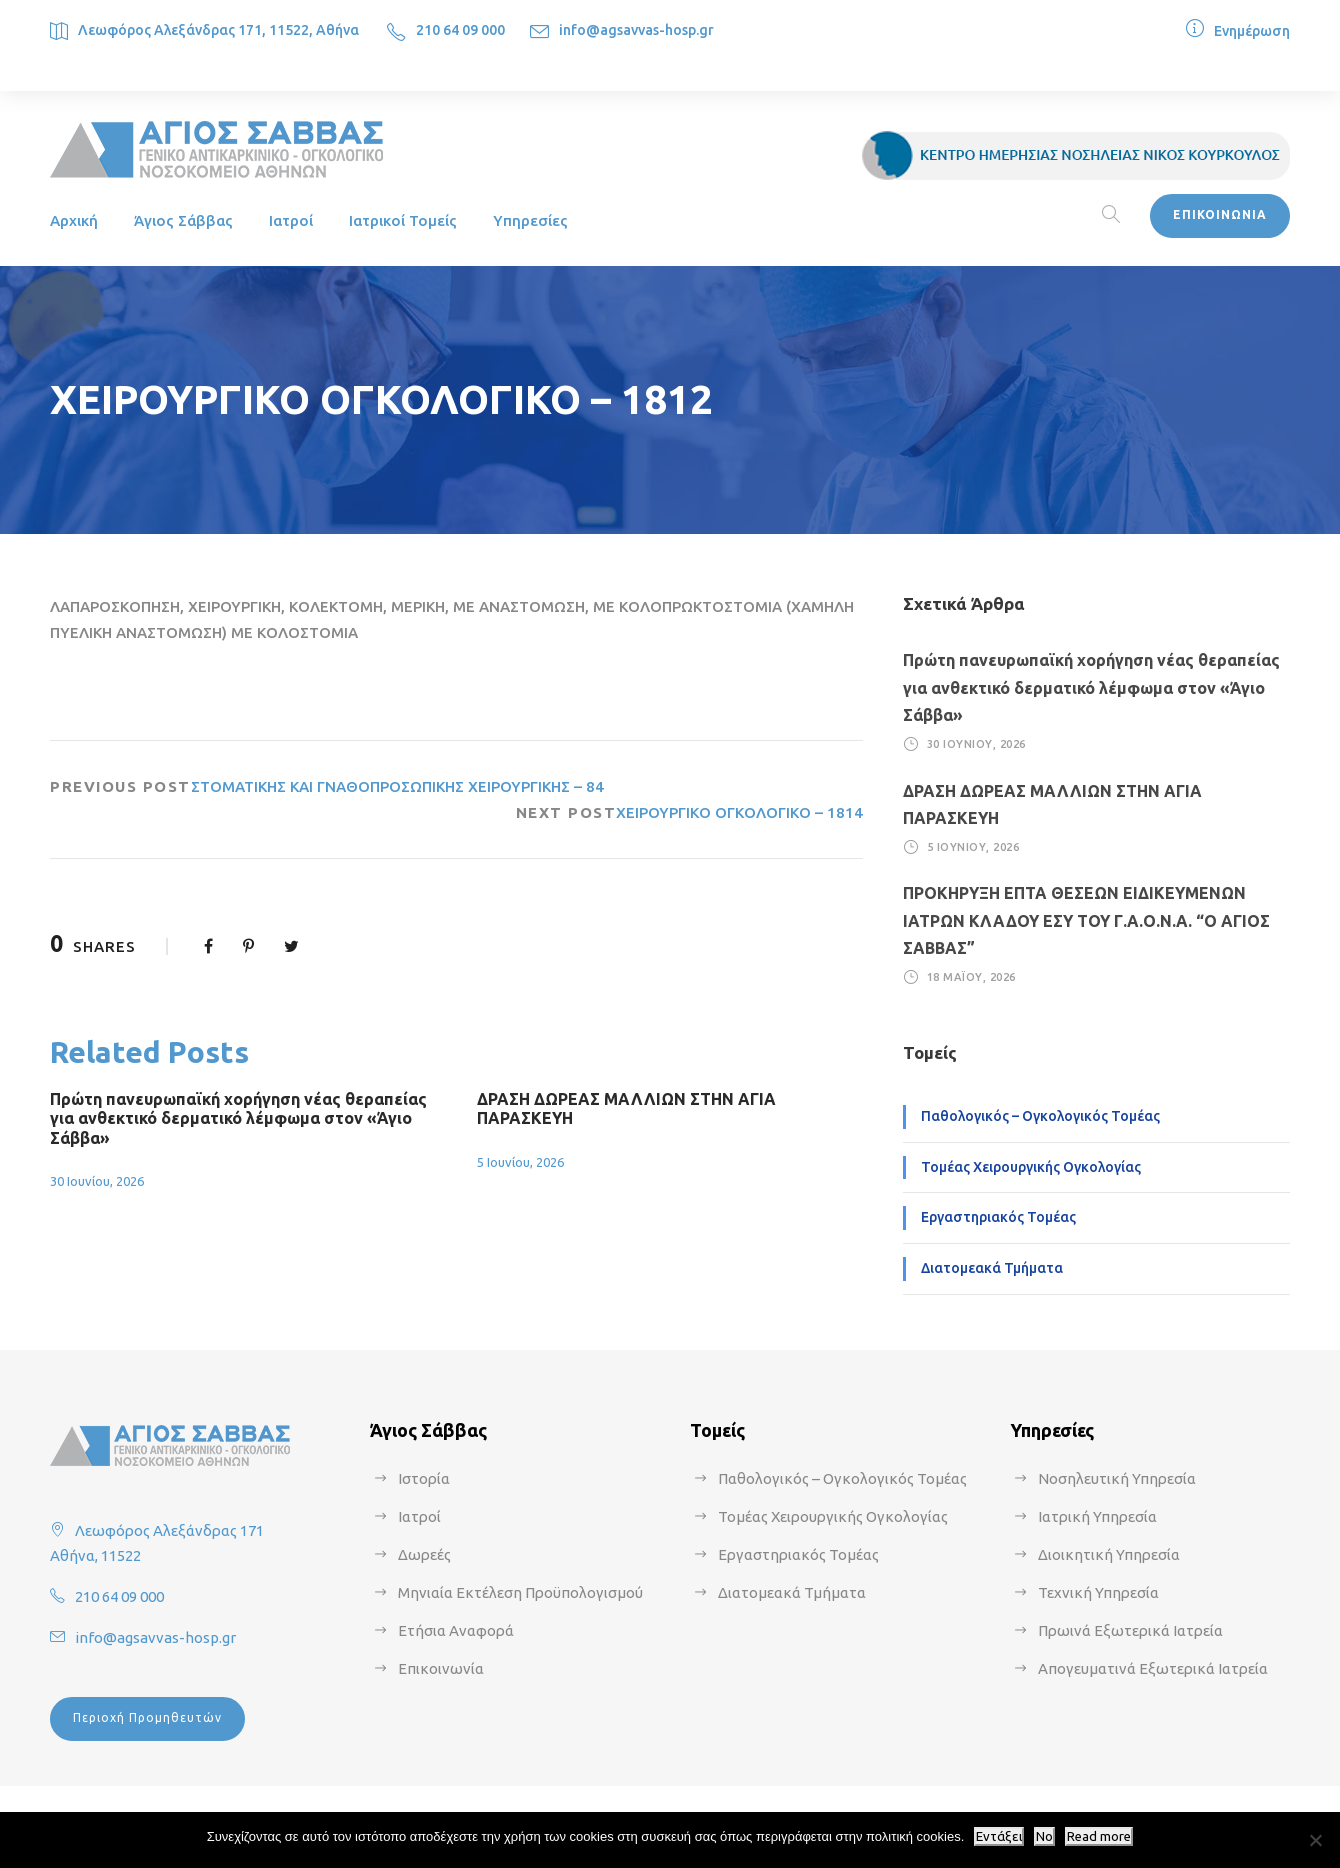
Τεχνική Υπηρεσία (1098, 1592)
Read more (1099, 1836)
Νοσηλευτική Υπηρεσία (1117, 1478)
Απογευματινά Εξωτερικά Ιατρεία (1153, 1668)
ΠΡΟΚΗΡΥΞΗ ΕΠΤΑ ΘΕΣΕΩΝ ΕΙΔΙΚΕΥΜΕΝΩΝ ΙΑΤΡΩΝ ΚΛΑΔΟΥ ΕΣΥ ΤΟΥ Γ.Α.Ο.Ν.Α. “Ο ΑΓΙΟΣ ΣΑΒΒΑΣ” (1086, 920)
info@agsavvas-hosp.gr (636, 30)
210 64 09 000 (460, 30)
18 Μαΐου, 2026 (971, 977)
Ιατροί (291, 220)
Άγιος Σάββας (183, 220)
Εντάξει (999, 1836)
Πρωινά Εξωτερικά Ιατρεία (1130, 1630)
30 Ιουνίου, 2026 (97, 1181)
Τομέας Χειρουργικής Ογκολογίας (1031, 1167)
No (1044, 1836)
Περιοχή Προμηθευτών (147, 1717)
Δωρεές (424, 1554)
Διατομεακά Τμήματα (992, 1268)
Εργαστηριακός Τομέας (998, 1217)
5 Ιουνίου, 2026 (520, 1162)
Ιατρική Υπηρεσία (1097, 1516)
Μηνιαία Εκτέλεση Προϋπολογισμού (520, 1592)
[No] (1315, 1840)
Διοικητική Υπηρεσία (1109, 1554)
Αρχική (74, 220)
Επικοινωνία (441, 1668)
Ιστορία (424, 1478)
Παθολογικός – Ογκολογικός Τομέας (1040, 1116)
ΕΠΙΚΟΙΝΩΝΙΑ (1220, 214)
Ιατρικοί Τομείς (403, 220)
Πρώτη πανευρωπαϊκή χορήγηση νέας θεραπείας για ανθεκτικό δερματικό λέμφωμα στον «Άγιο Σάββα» (238, 1118)
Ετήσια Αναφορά (456, 1630)
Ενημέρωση (1252, 31)
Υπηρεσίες (530, 220)
